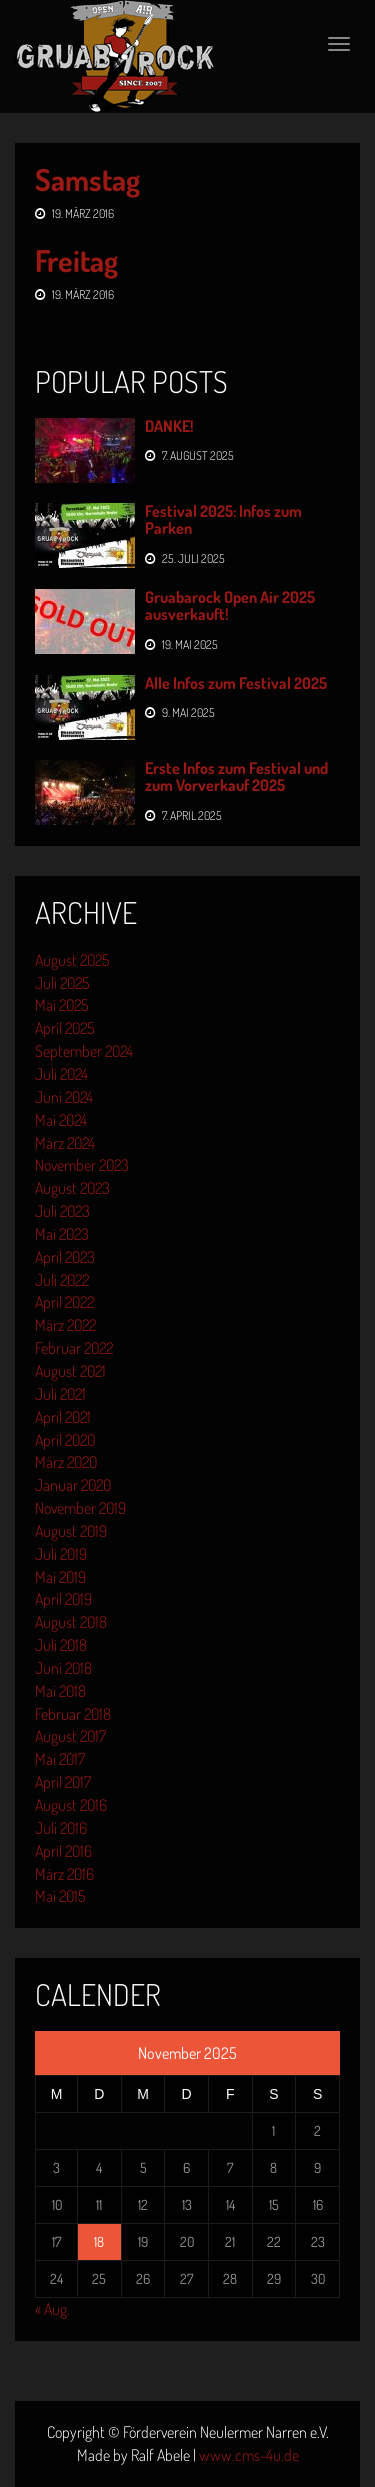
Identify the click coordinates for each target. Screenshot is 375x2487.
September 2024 (84, 1051)
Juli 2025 (62, 983)
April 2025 (64, 1028)
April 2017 (63, 1782)
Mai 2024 (61, 1120)
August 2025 (72, 960)
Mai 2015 (60, 1896)
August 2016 (71, 1805)
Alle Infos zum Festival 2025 (236, 683)
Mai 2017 (60, 1759)
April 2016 (63, 1851)
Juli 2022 (62, 1280)
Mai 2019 (60, 1577)
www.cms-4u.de (249, 2455)
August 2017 (70, 1736)
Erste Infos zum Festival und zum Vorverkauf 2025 (236, 777)
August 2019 (71, 1531)
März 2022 (65, 1325)
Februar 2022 (74, 1348)
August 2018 (71, 1622)
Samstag (87, 179)
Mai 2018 (60, 1691)
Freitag (76, 260)
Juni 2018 (63, 1668)
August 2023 (72, 1188)
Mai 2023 (62, 1234)
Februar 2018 (73, 1714)
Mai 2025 (61, 1005)
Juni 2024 (64, 1097)
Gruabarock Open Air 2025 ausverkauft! (230, 606)
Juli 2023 (62, 1211)
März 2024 (65, 1143)
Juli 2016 (61, 1828)
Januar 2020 (73, 1485)
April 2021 (63, 1417)
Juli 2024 (61, 1074)
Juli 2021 (60, 1394)
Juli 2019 (61, 1554)
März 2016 (64, 1874)
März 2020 (66, 1462)
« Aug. (52, 2309)
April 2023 (65, 1257)
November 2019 (80, 1508)
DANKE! (169, 426)
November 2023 (82, 1165)
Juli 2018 (61, 1645)
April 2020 (65, 1440)
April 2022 (64, 1302)
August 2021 (70, 1371)
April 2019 (63, 1599)
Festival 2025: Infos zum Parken (223, 520)
